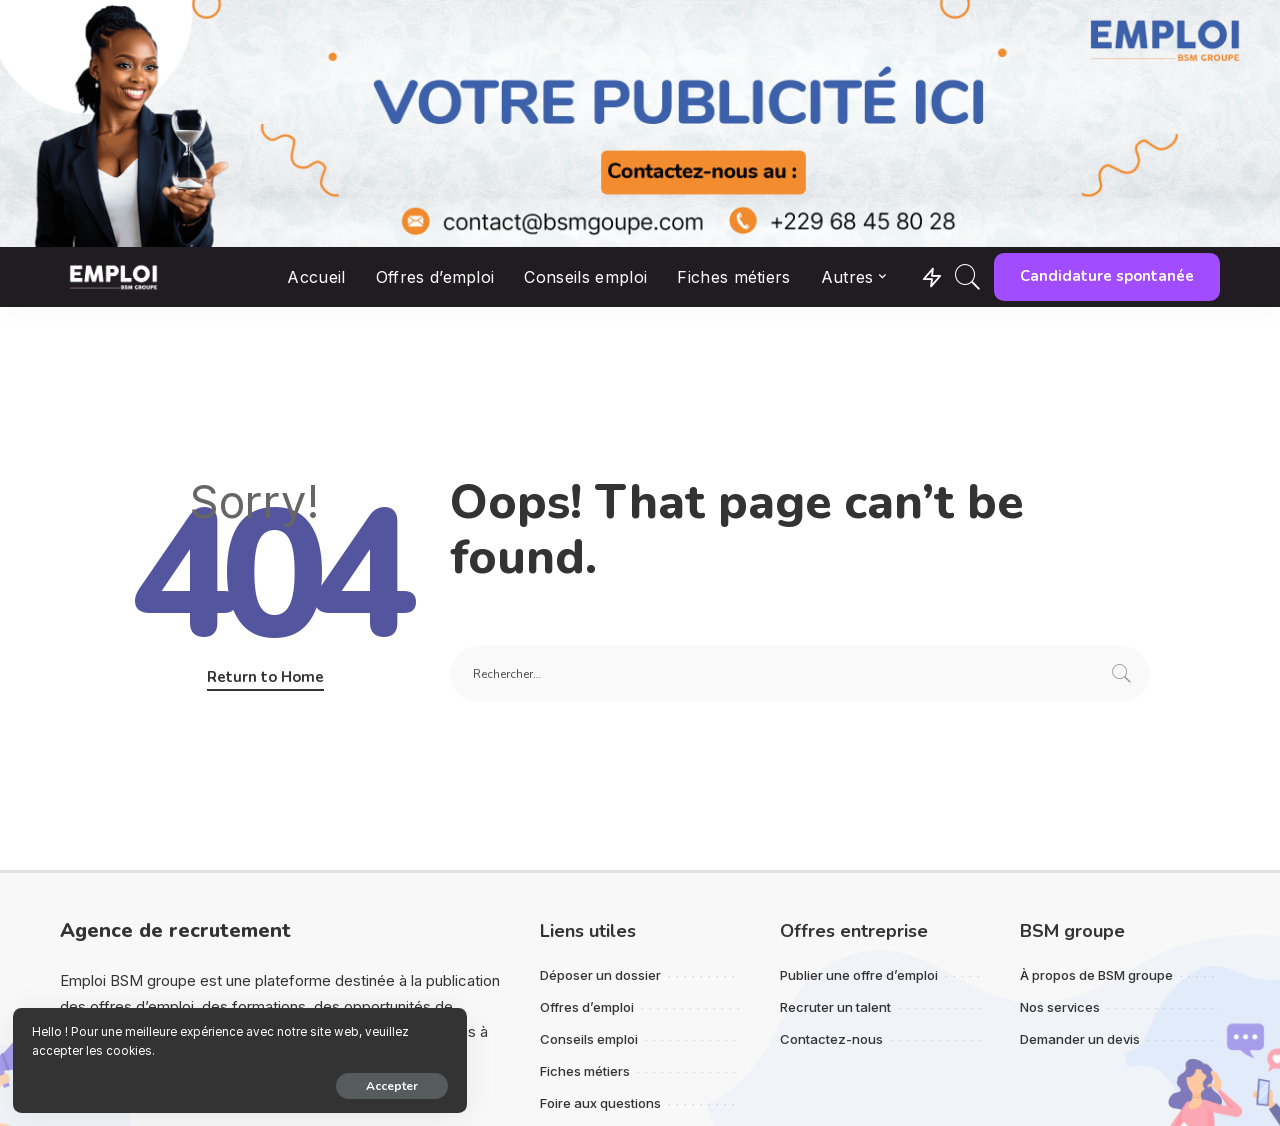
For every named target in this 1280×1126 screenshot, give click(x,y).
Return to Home (265, 677)
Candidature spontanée (1107, 276)
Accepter (239, 1083)
